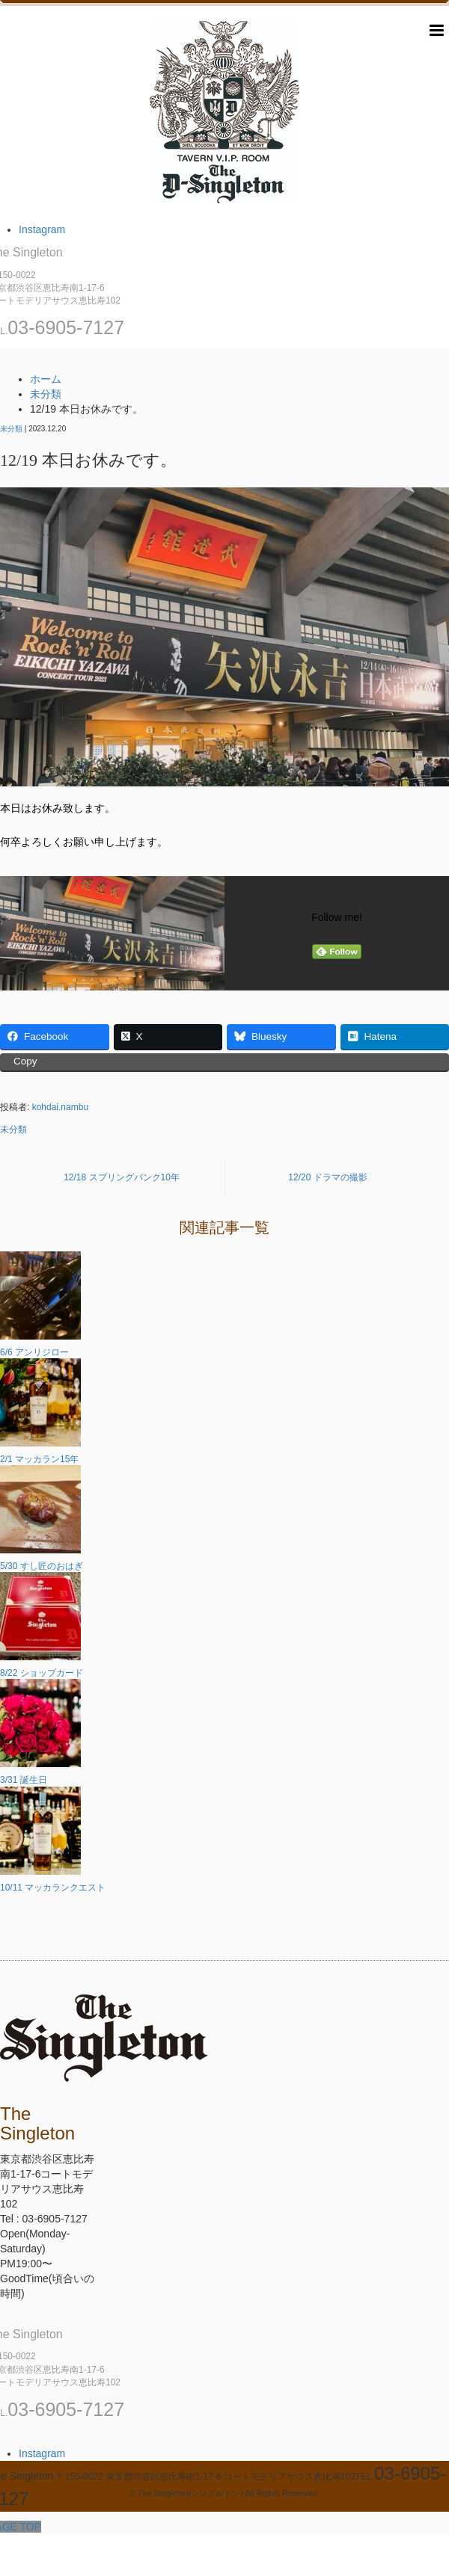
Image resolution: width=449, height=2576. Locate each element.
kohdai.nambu (60, 1107)
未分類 (11, 429)
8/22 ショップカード (41, 1673)
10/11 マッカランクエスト (53, 1887)
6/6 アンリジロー (34, 1352)
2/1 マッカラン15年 (39, 1459)
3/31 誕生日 (23, 1780)
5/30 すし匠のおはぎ (41, 1566)
